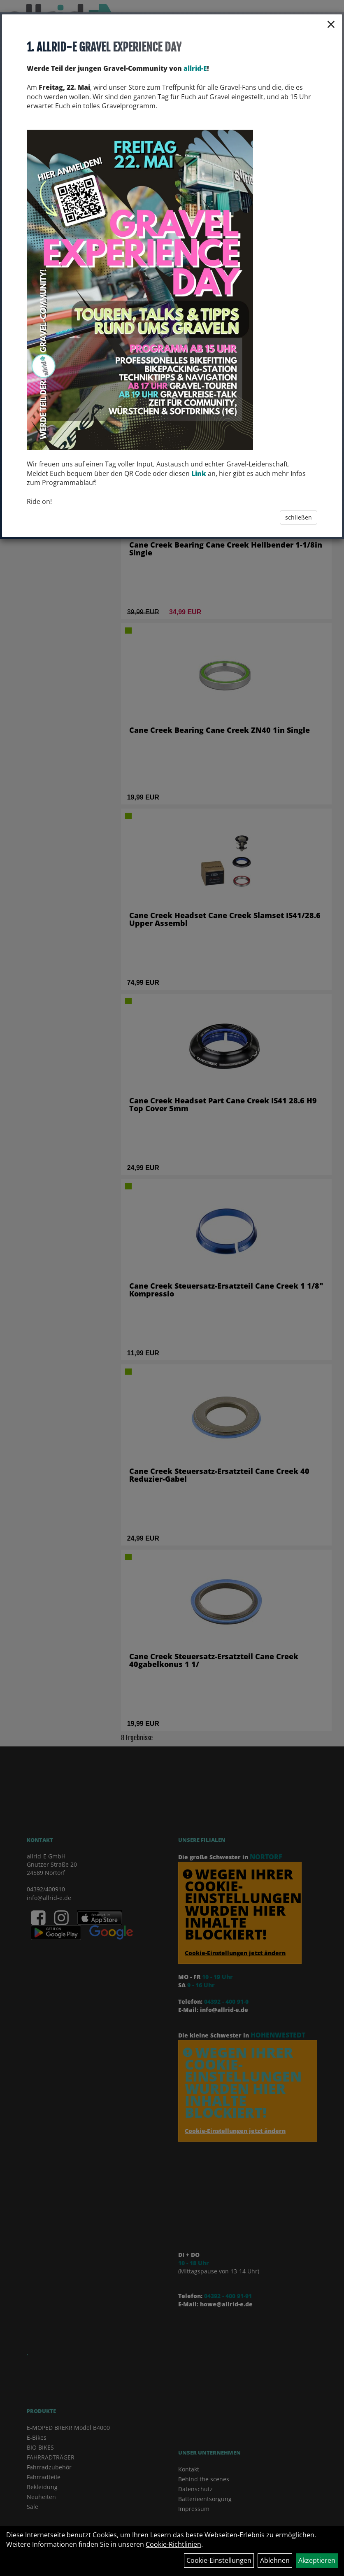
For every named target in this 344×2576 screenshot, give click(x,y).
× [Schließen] (331, 24)
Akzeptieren (316, 2560)
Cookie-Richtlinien (173, 2544)
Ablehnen (275, 2560)
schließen (298, 517)
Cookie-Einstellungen (218, 2560)
